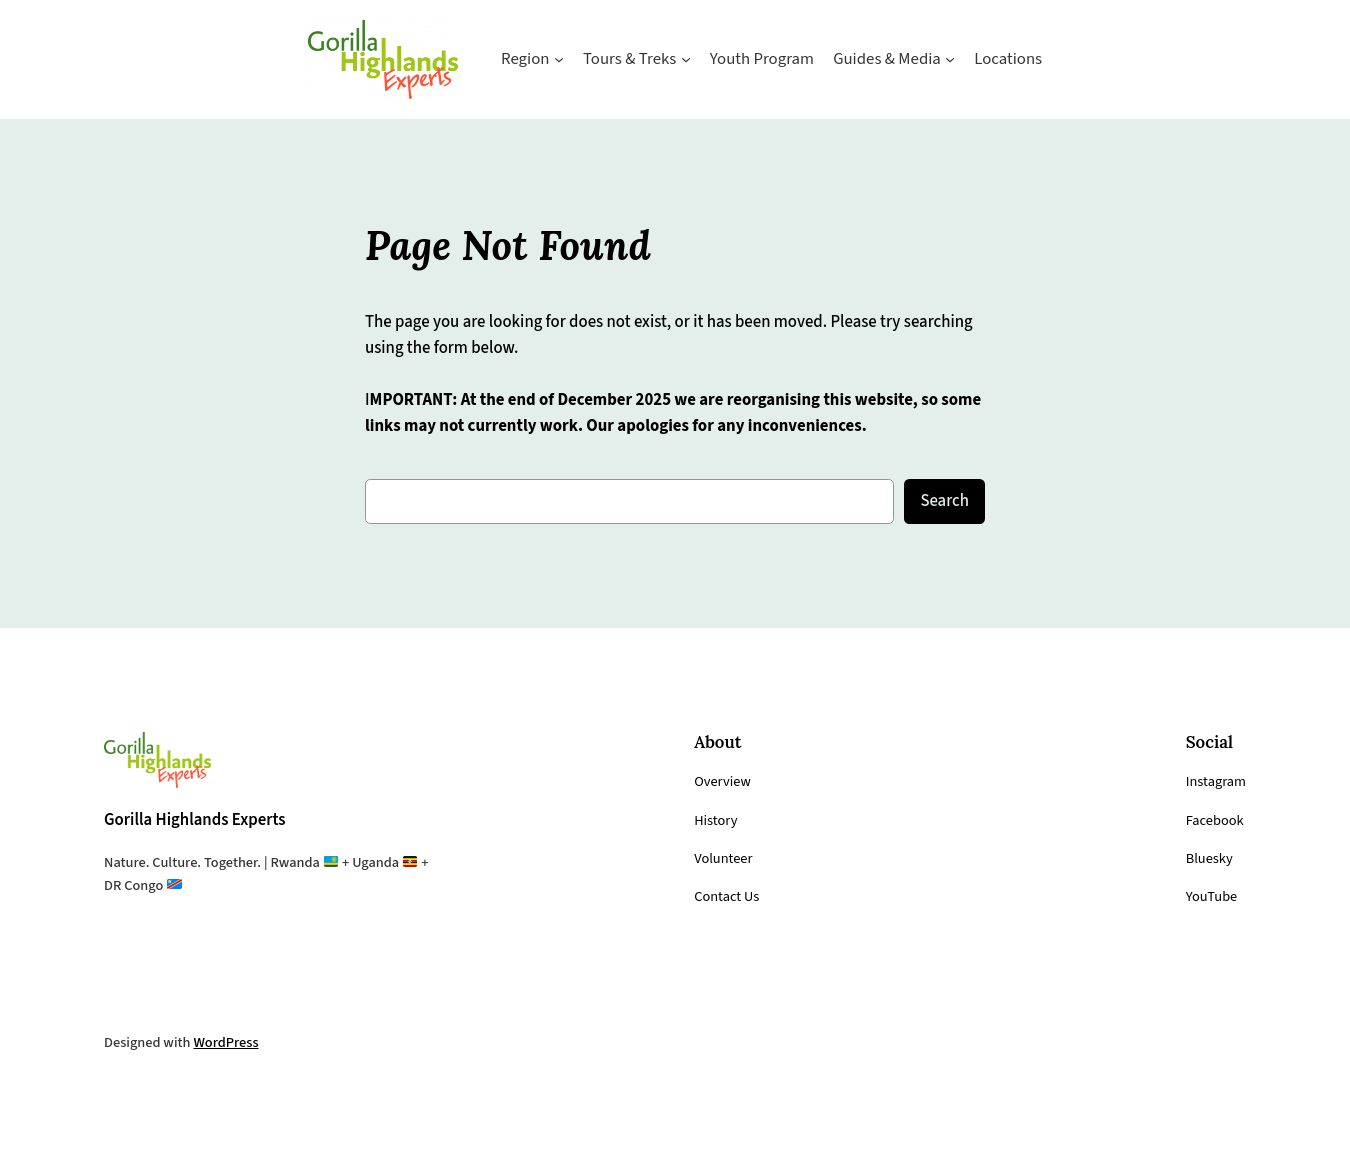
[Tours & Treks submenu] (681, 59)
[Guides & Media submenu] (964, 59)
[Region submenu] (545, 59)
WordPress (233, 1043)
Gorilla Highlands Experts (206, 819)
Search (942, 500)
